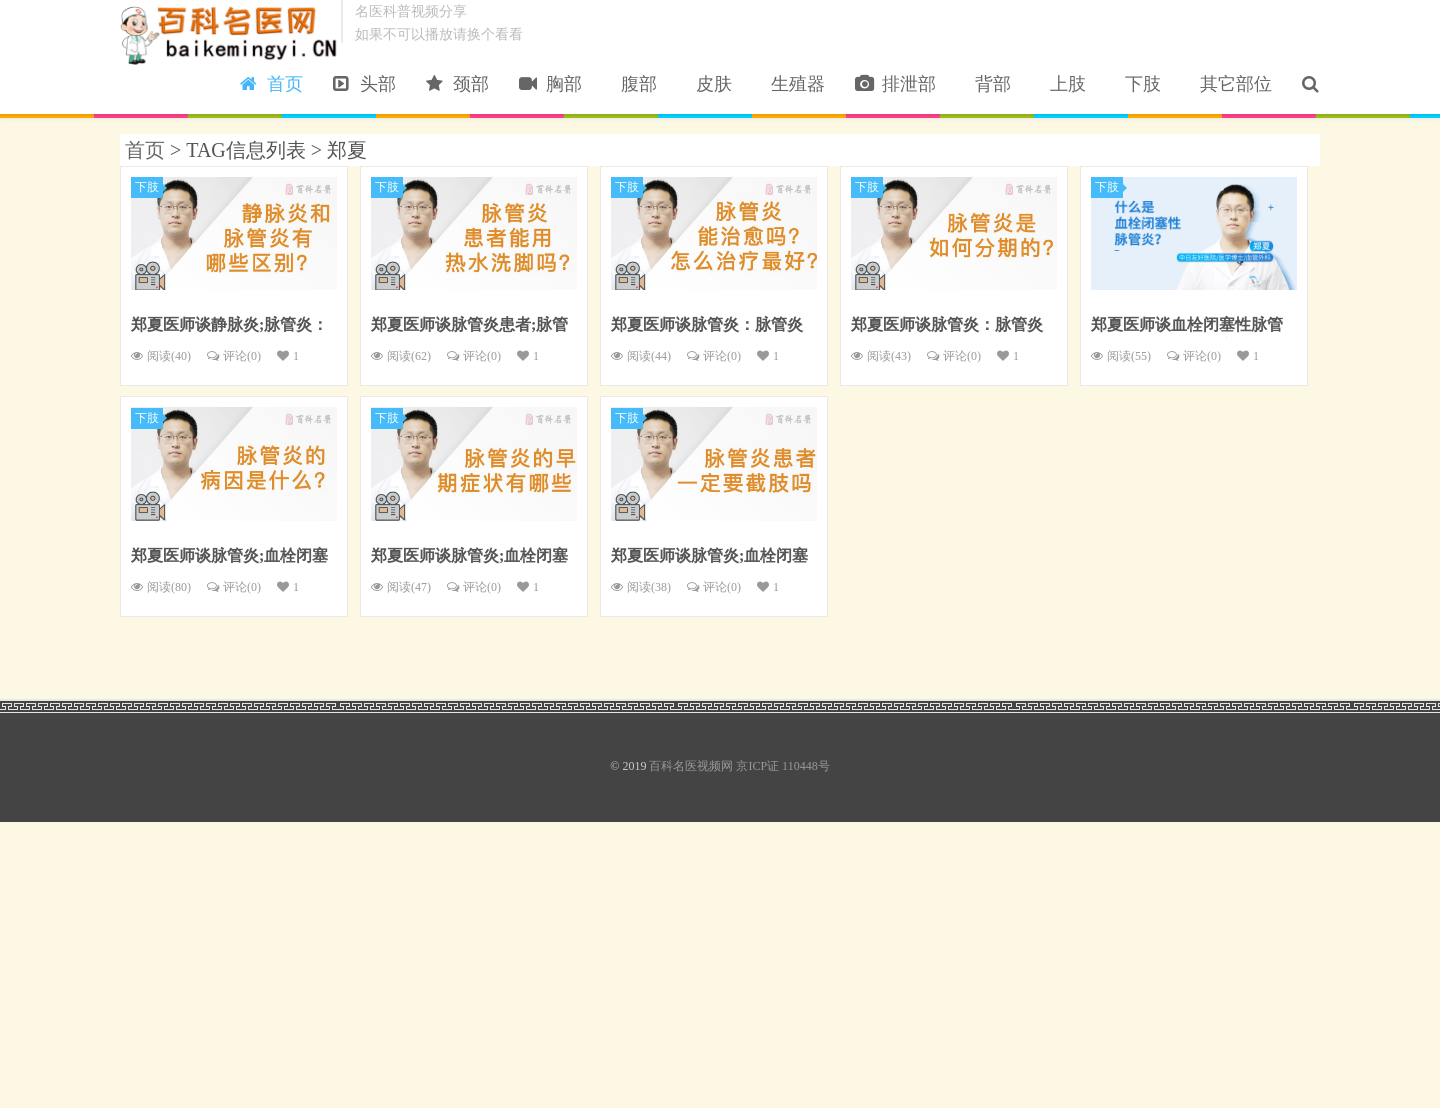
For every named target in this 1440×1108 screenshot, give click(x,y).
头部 (364, 84)
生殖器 (793, 84)
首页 (271, 84)
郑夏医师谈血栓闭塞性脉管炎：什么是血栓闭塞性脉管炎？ (1187, 327)
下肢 (1138, 84)
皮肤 (709, 84)
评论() (234, 356)
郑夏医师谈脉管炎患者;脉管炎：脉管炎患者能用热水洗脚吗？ (469, 327)
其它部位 (1231, 84)
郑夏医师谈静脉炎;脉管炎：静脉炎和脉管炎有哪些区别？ (229, 327)
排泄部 (895, 84)
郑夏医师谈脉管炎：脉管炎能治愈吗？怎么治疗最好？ (707, 327)
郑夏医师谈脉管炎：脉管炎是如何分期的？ (947, 327)
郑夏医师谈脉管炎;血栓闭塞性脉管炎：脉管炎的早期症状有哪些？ (469, 558)
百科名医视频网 (230, 35)
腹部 (634, 84)
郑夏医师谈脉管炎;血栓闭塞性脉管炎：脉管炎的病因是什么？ (229, 558)
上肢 (1063, 84)
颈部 (457, 84)
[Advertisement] (600, 962)
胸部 (550, 84)
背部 (988, 84)
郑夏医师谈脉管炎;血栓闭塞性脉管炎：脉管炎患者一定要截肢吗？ (709, 558)
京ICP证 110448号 (782, 766)
